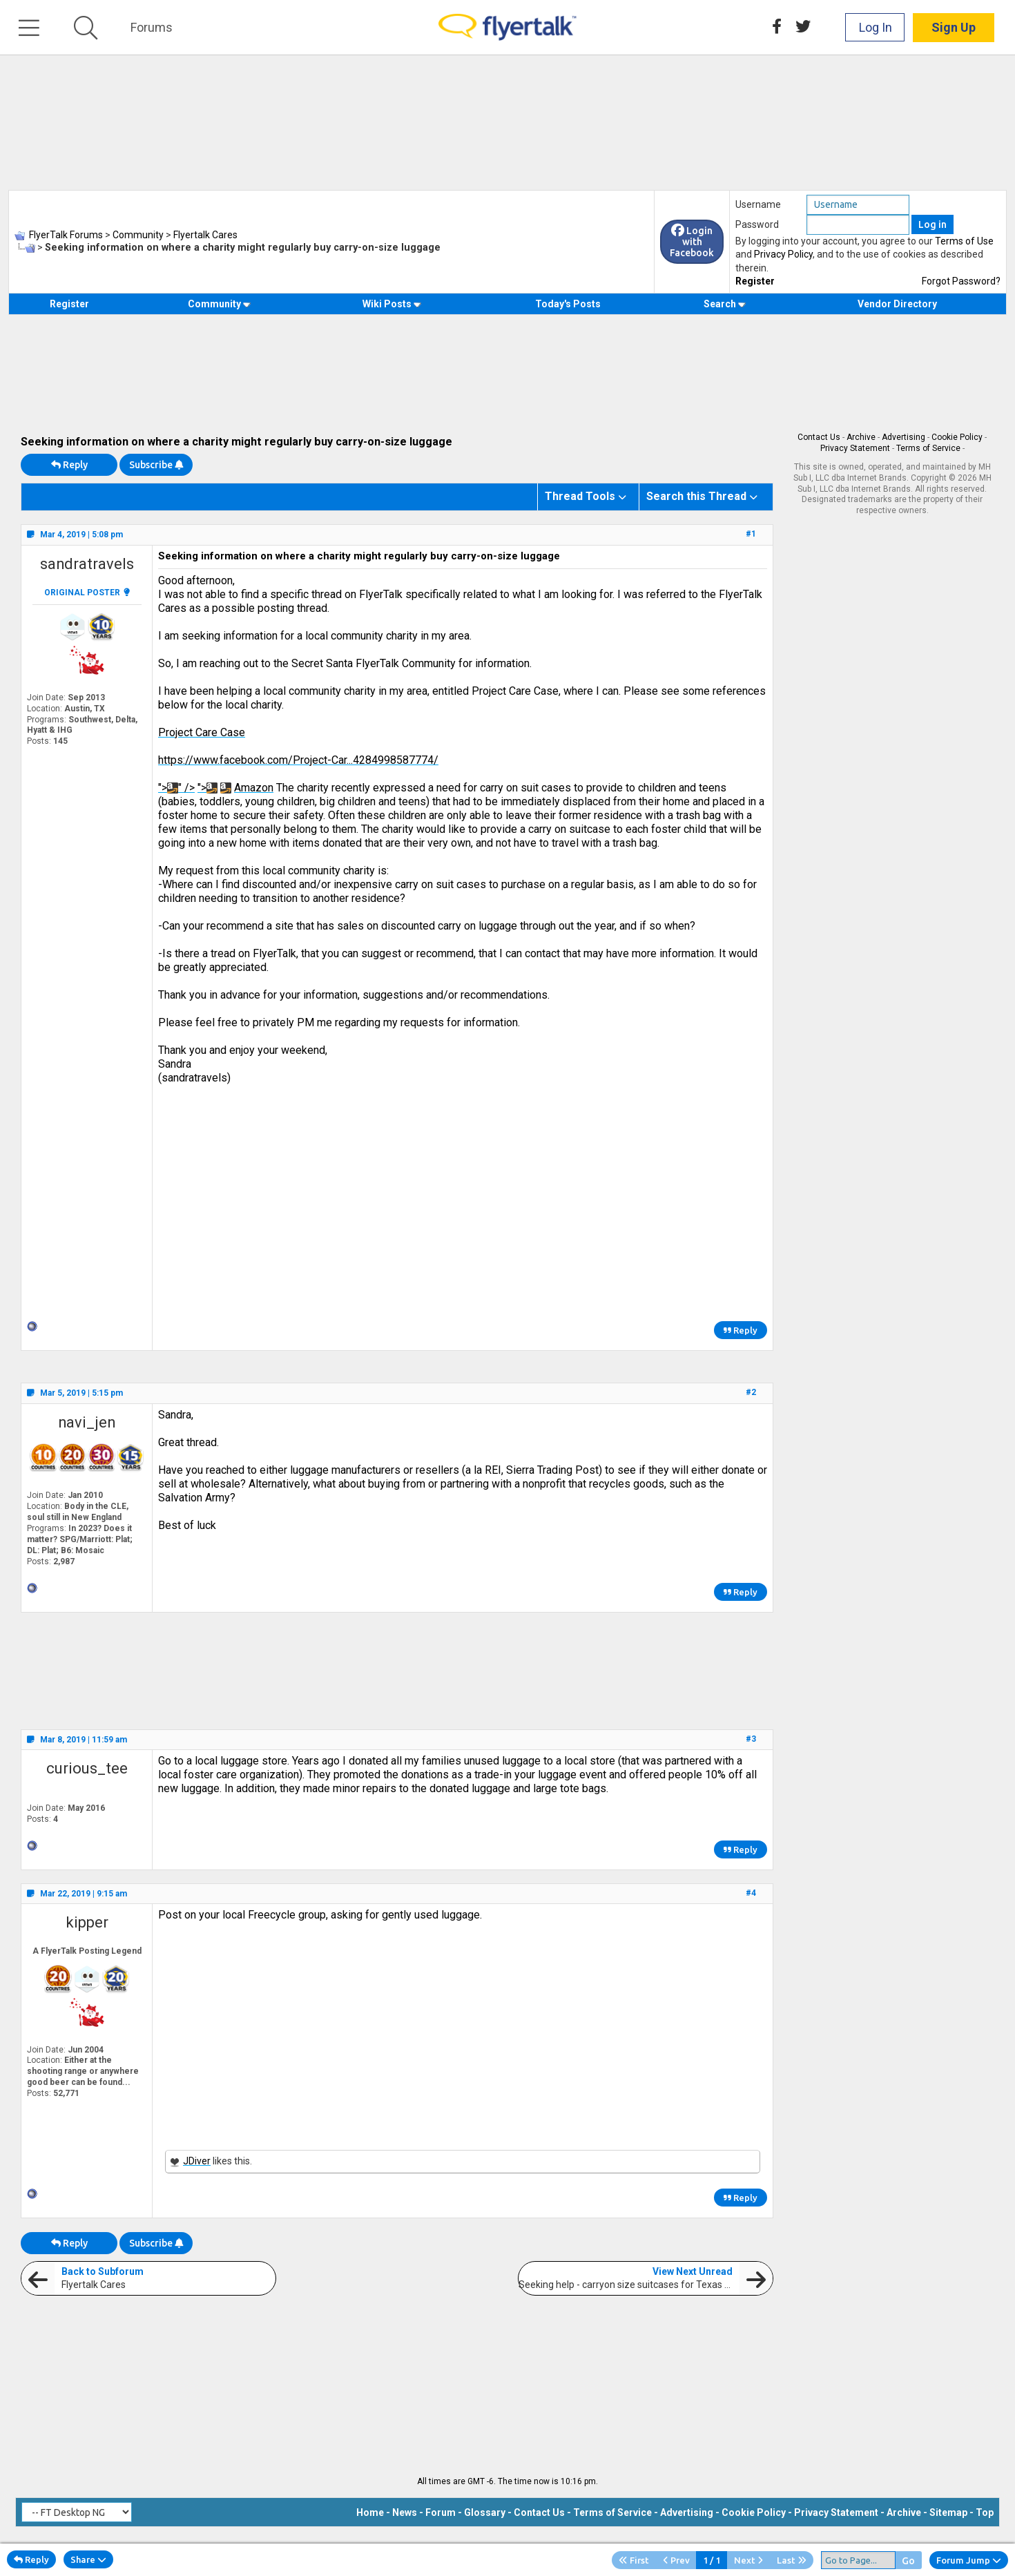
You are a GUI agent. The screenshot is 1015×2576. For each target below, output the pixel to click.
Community (219, 303)
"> (207, 787)
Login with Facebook (692, 241)
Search (725, 303)
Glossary (484, 2512)
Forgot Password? (961, 281)
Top (985, 2512)
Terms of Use (964, 241)
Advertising (903, 437)
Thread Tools (580, 496)
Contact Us (819, 437)
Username (758, 204)
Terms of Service (928, 448)
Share (88, 2559)
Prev (676, 2560)
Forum (440, 2512)
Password (757, 224)
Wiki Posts (391, 303)
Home (370, 2512)
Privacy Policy (783, 254)
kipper (87, 1922)
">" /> (176, 787)
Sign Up (953, 27)
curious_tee (87, 1768)
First (634, 2560)
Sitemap (948, 2512)
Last (791, 2560)
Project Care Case (201, 732)
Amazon (253, 787)
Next (748, 2560)
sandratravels (87, 564)
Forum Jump (968, 2560)
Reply (69, 464)
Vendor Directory (897, 303)
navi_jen (86, 1422)
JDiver (197, 2160)
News (404, 2512)
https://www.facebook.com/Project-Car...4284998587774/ (298, 760)
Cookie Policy (957, 437)
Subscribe (156, 464)
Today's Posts (568, 303)
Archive (861, 437)
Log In (875, 27)
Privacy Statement (855, 448)
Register (755, 281)
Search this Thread (696, 496)
